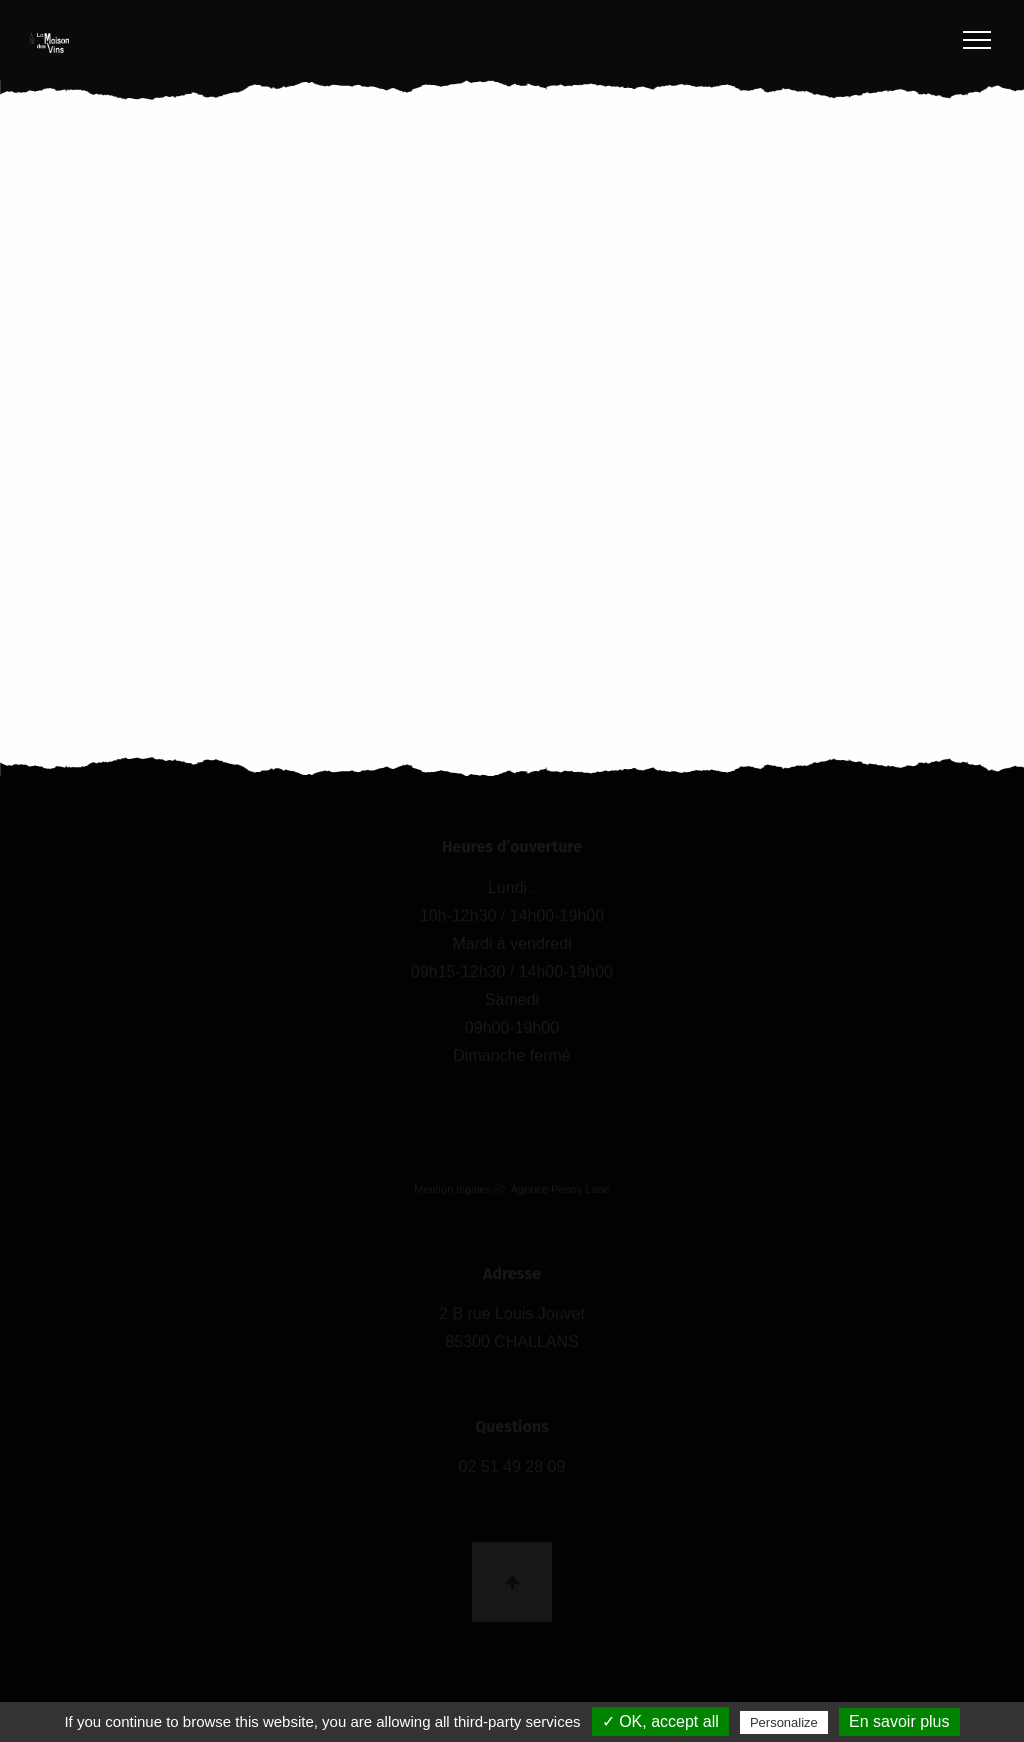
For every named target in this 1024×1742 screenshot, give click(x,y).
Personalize (784, 1722)
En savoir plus (899, 1721)
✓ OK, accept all (660, 1721)
